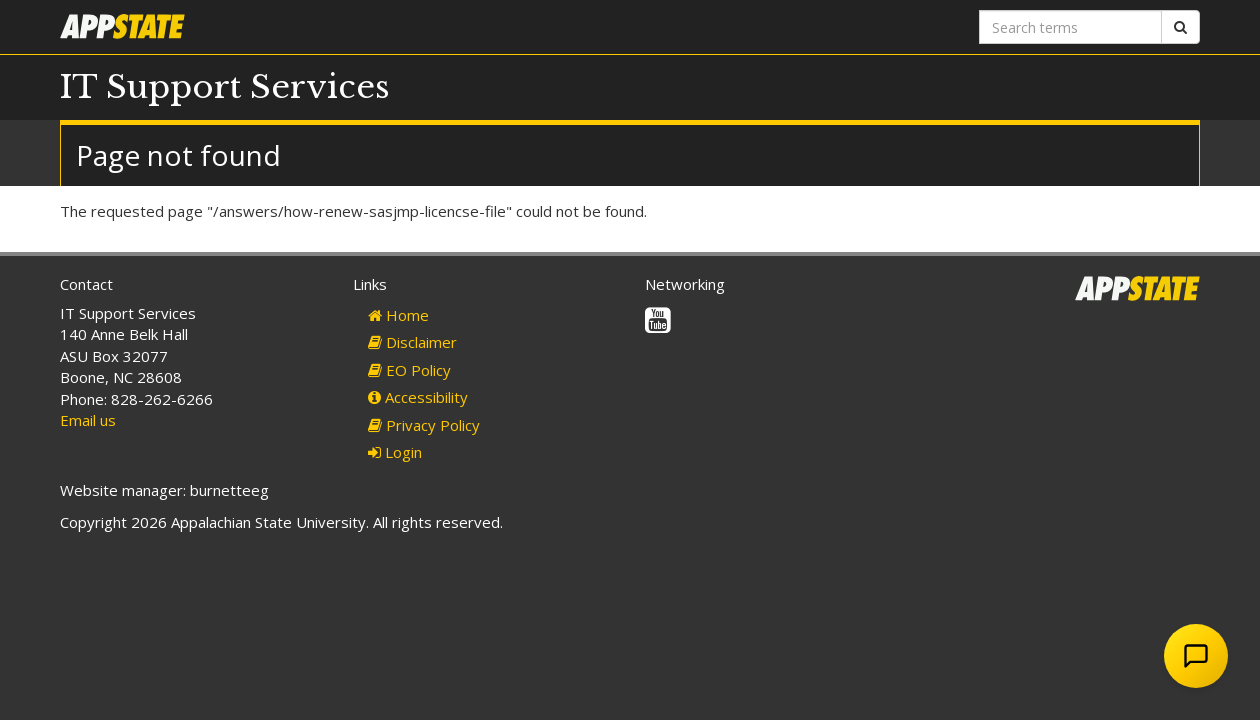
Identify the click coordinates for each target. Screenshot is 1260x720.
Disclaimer (412, 342)
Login (395, 452)
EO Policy (409, 370)
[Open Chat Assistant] (1196, 656)
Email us (88, 420)
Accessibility (418, 397)
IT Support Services (225, 87)
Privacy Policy (424, 425)
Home (398, 315)
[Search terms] (1070, 27)
